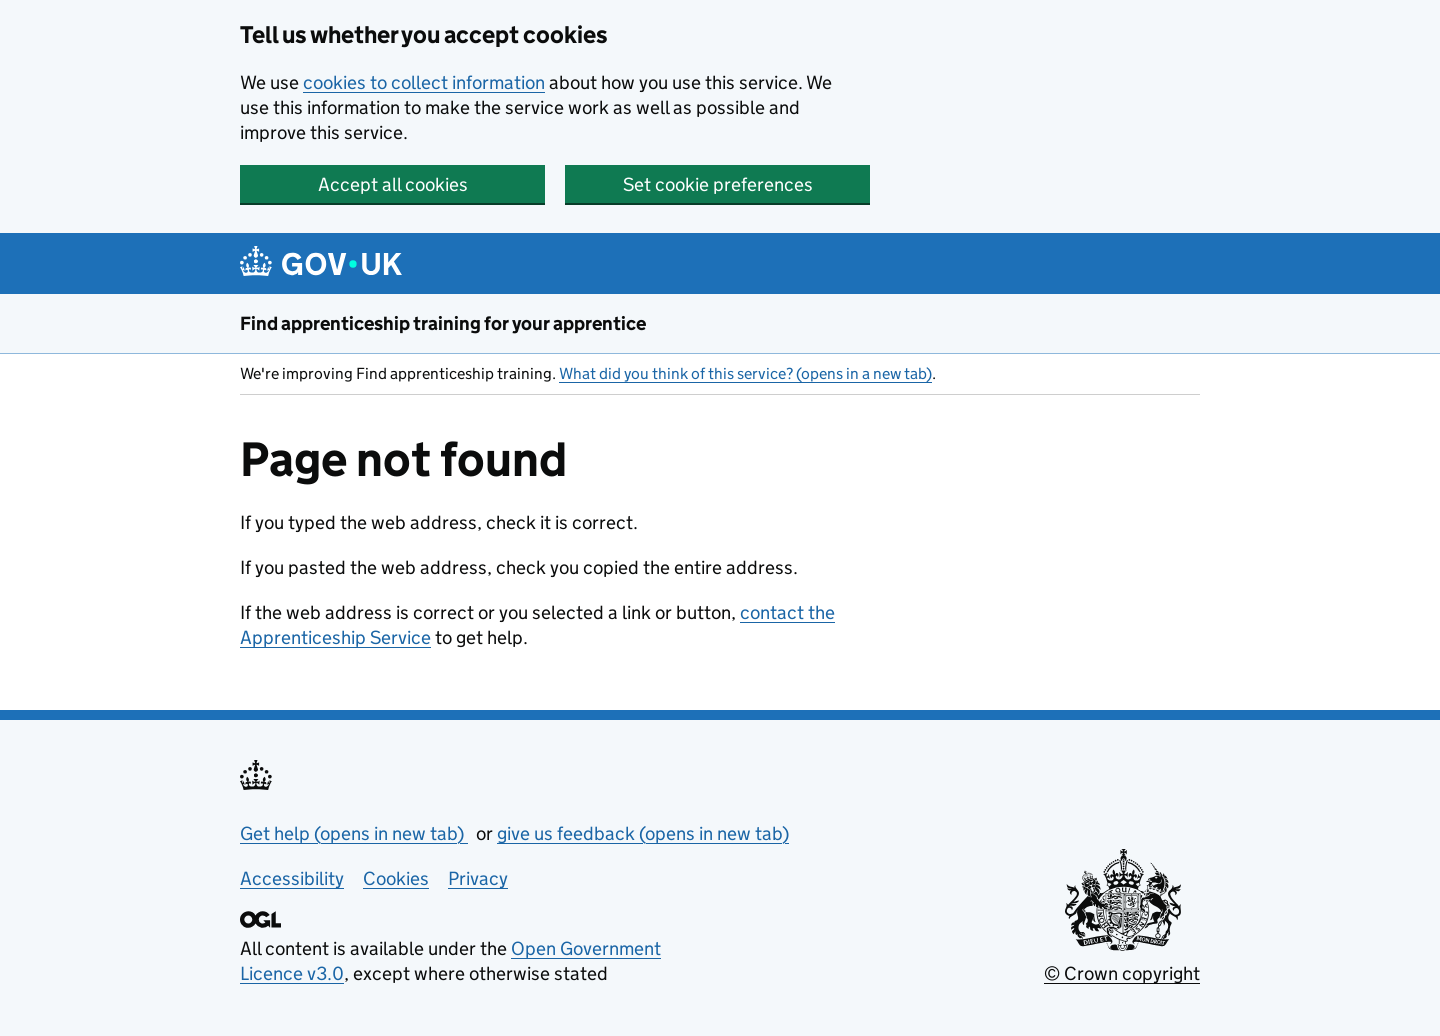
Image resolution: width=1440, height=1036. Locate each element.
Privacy (478, 878)
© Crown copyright (1122, 973)
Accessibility (292, 878)
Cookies (396, 878)
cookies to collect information (424, 82)
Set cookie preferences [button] (718, 184)
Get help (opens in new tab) (354, 833)
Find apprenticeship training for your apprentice (443, 323)
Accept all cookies (393, 184)
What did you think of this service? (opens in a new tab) (745, 373)
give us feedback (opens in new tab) (643, 833)
